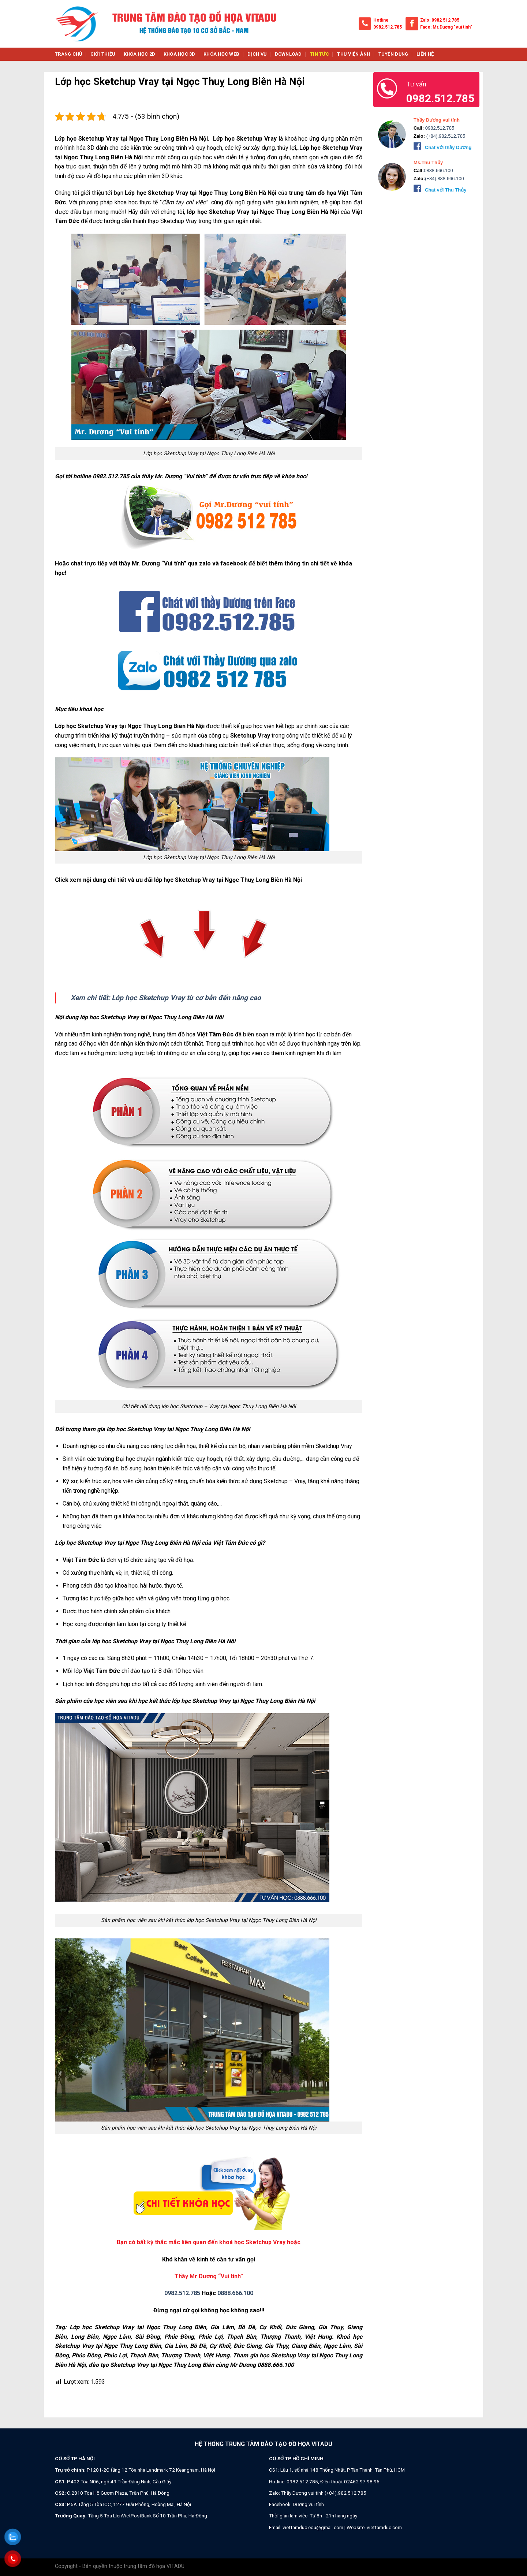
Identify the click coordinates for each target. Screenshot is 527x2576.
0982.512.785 (387, 27)
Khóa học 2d (140, 54)
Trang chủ (68, 54)
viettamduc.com (384, 2527)
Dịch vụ (256, 54)
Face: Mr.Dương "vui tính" (446, 27)
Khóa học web (221, 54)
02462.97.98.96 (362, 2481)
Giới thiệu (103, 54)
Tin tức (319, 54)
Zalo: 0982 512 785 (439, 20)
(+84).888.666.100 (444, 178)
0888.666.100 (235, 2293)
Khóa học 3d (179, 54)
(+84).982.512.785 (445, 136)
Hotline (381, 20)
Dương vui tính (308, 2504)
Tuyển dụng (393, 54)
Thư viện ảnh (353, 54)
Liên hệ (425, 54)
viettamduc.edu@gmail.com (313, 2527)
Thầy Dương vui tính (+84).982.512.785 (323, 2493)
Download (288, 54)
